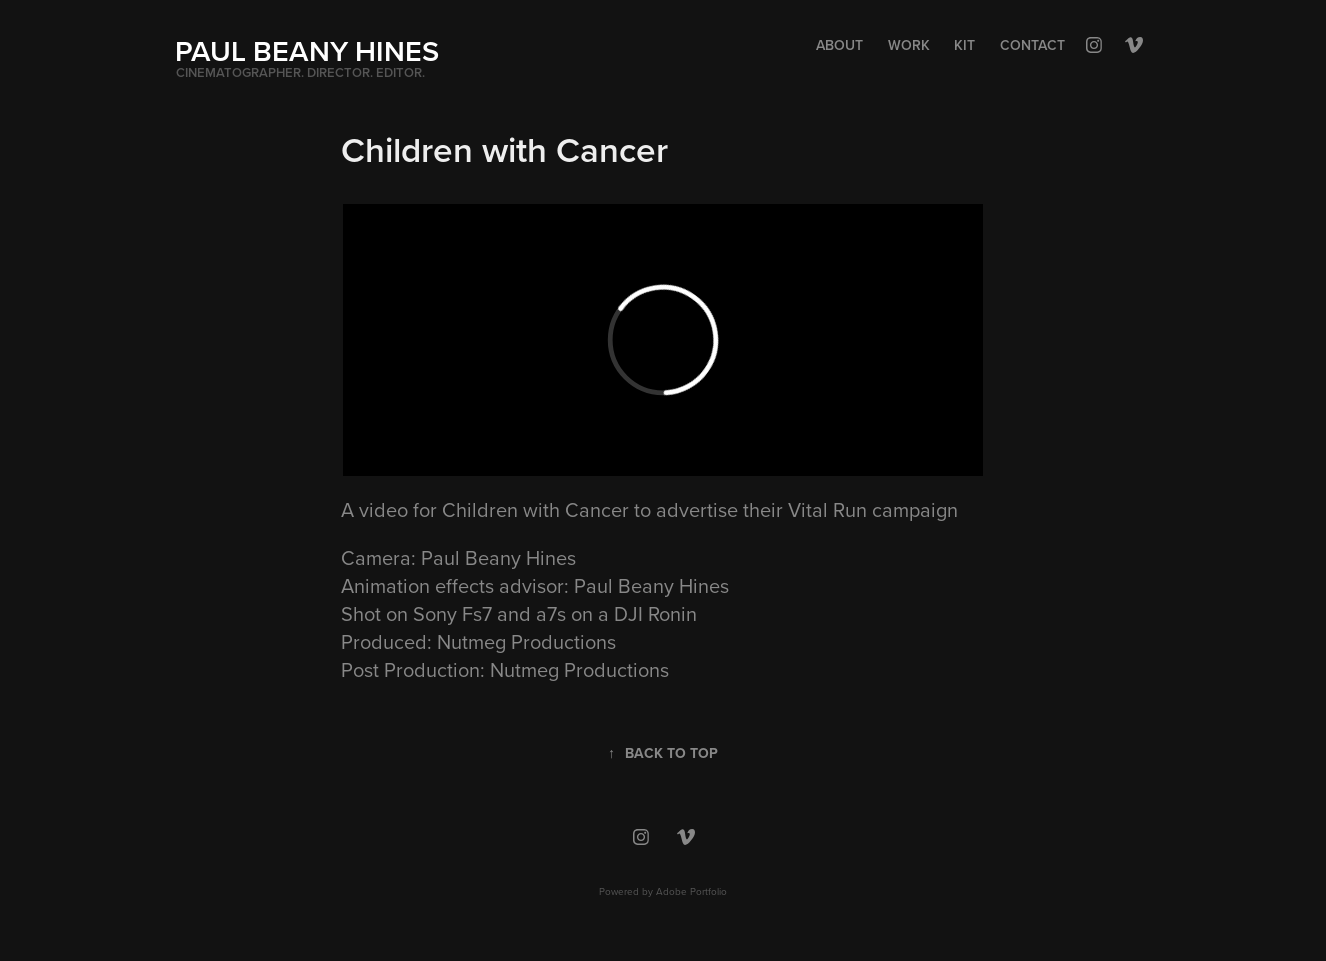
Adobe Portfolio (691, 891)
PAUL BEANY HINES (307, 50)
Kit (964, 45)
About (839, 45)
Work (909, 45)
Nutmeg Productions (526, 641)
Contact (1032, 45)
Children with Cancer (535, 509)
